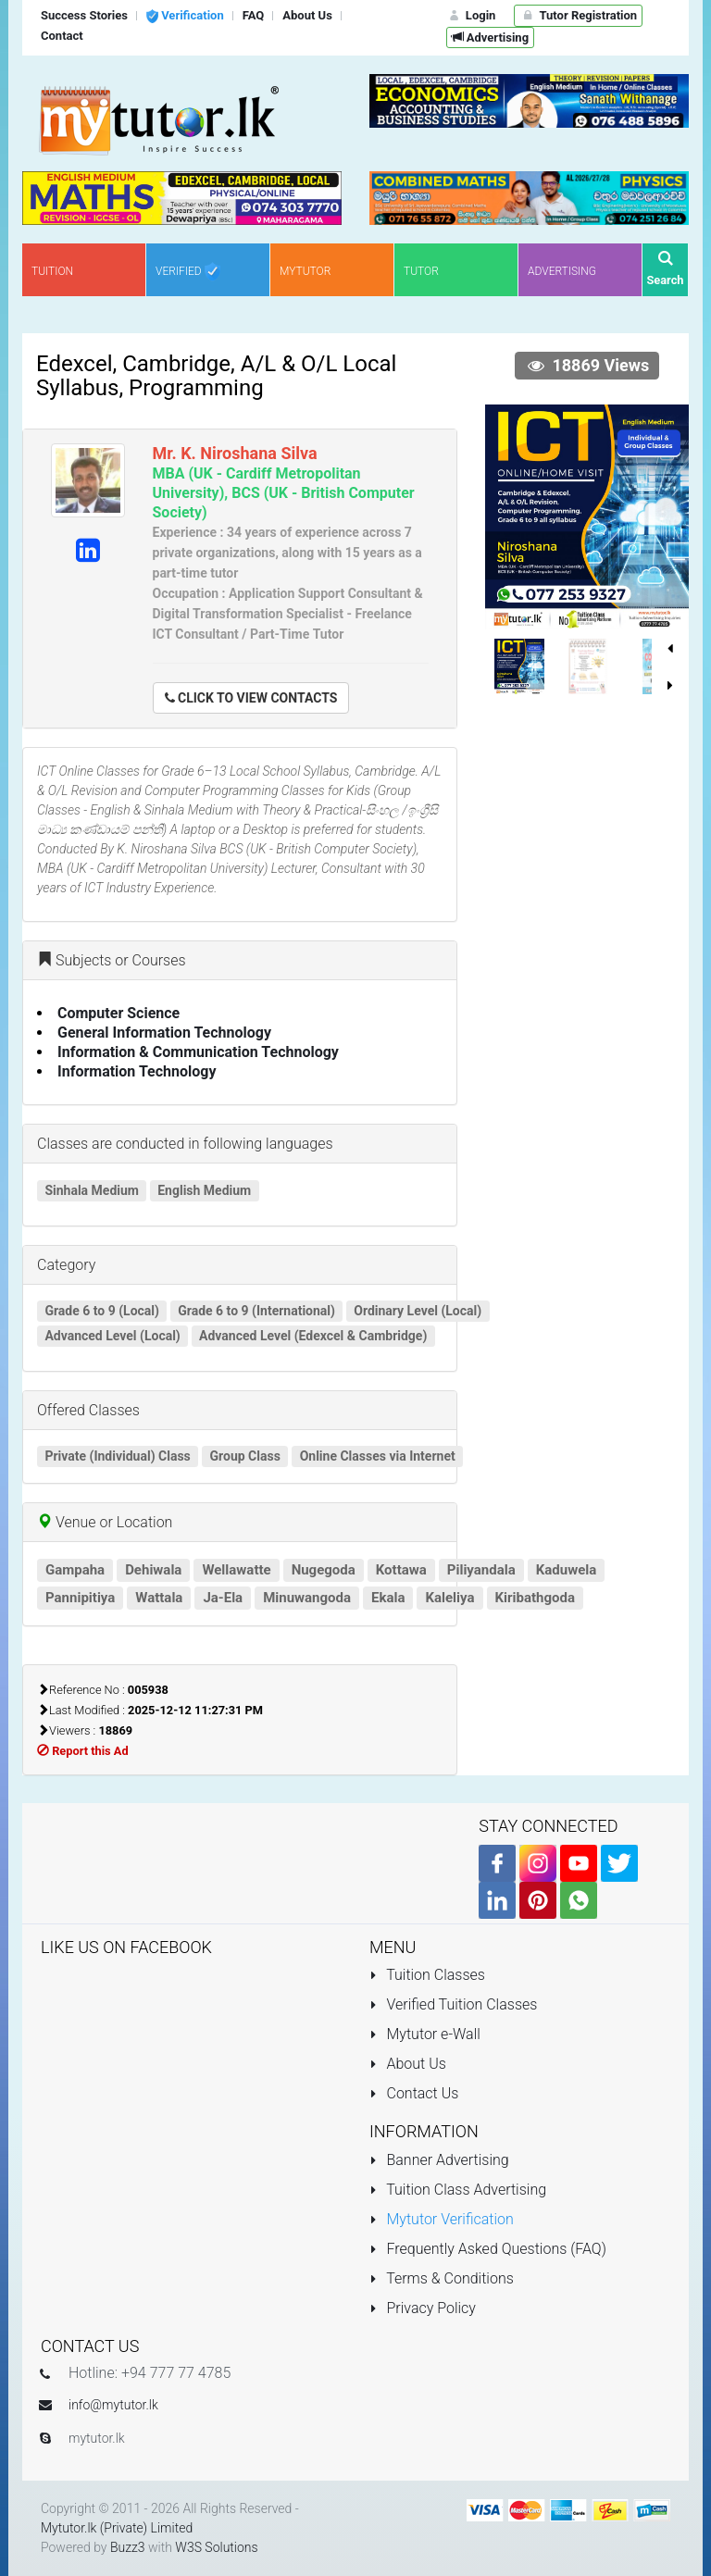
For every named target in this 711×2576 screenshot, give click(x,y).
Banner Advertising (439, 2160)
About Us (407, 2063)
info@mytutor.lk (113, 2404)
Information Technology (137, 1071)
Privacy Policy (422, 2308)
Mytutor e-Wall (424, 2034)
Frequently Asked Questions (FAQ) (487, 2249)
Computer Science (118, 1013)
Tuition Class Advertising (457, 2189)
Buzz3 (127, 2547)
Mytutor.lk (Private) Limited (117, 2527)
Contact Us (413, 2093)
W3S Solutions (216, 2547)
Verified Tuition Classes (453, 2004)
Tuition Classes (427, 1975)
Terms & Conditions (441, 2278)
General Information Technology (164, 1032)
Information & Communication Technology (198, 1052)
